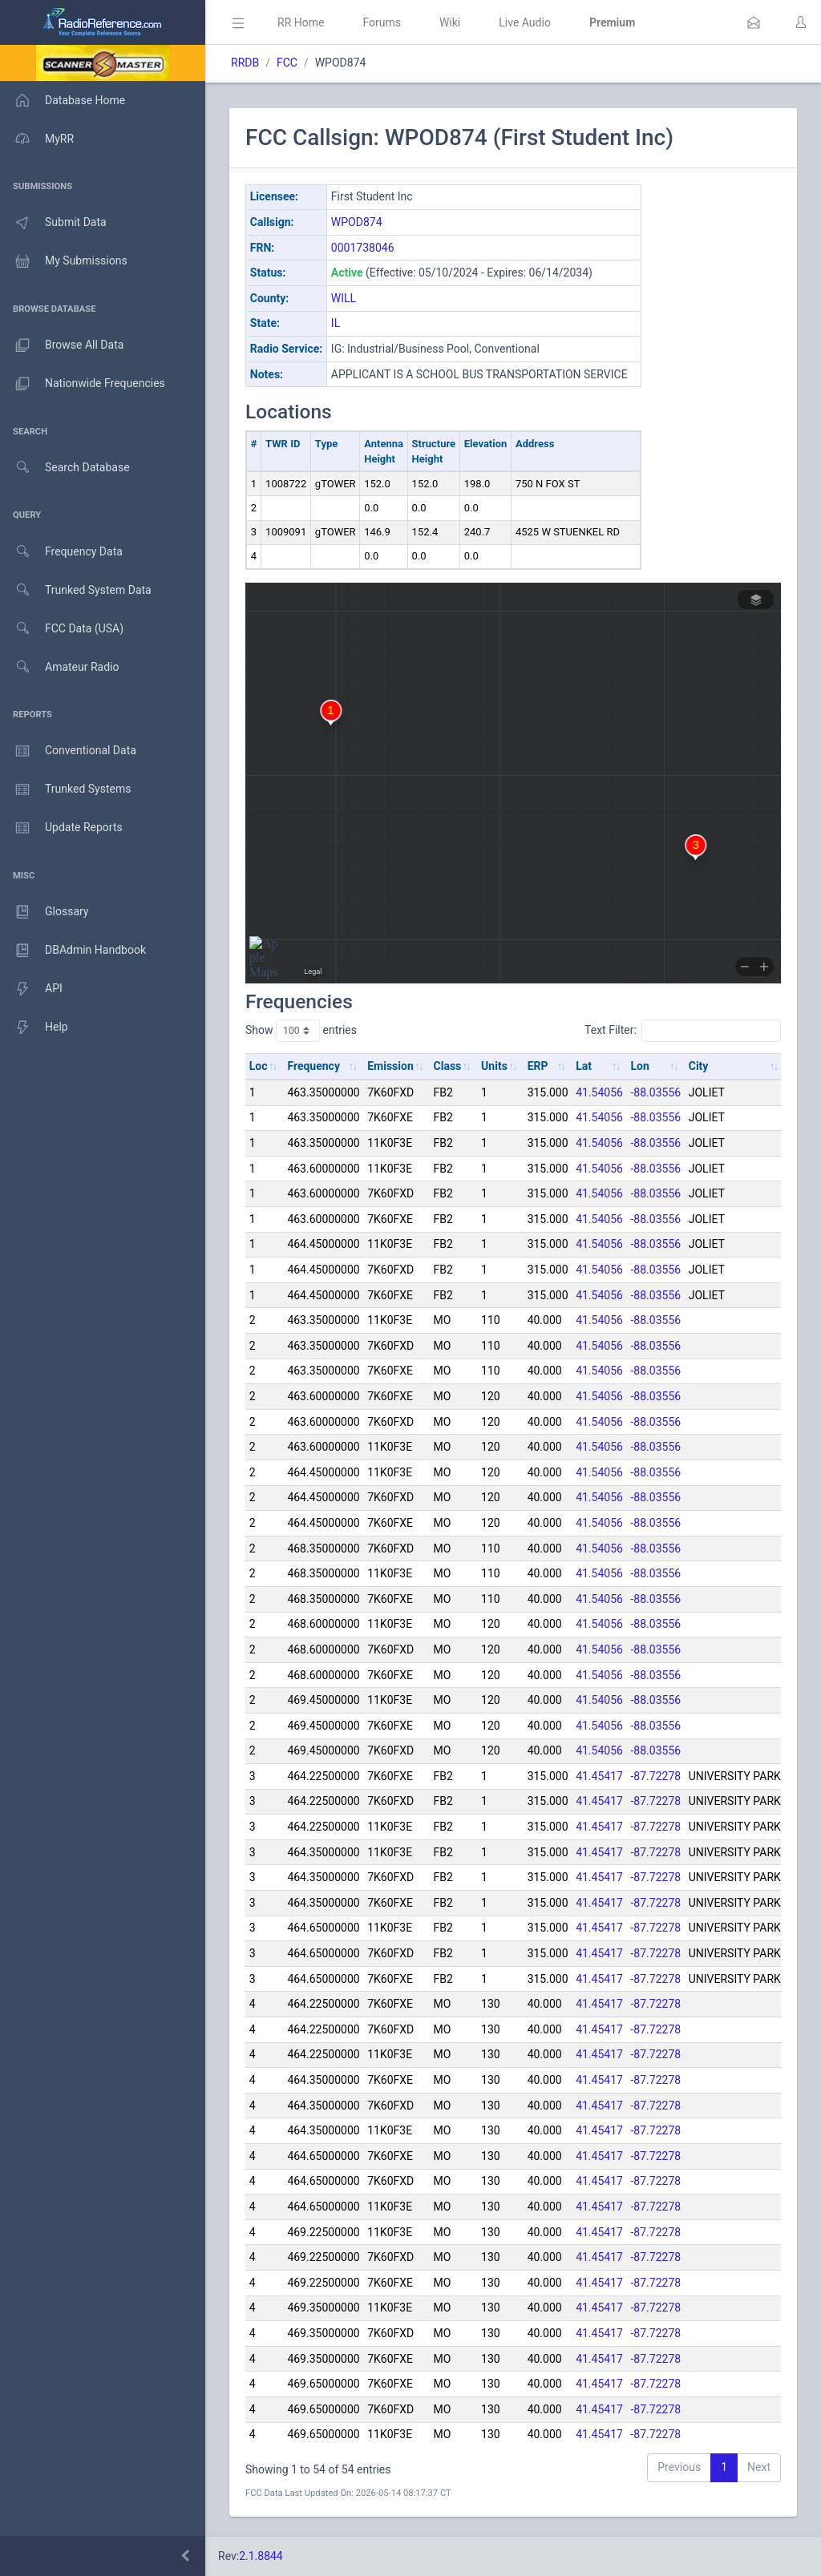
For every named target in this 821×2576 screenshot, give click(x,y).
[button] (753, 22)
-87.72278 (656, 1776)
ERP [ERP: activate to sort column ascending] (538, 1066)
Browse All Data (61, 345)
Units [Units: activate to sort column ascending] (494, 1066)
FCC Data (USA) (61, 629)
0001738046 (362, 247)
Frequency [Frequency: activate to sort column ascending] (313, 1066)
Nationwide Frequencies (82, 384)
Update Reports (61, 828)
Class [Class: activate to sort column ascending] (448, 1066)
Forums (381, 22)
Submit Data (53, 223)
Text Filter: (682, 1030)
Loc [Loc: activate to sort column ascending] (258, 1066)
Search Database (65, 467)
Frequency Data (61, 552)
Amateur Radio (59, 667)
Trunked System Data (76, 590)
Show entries (301, 1030)
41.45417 (599, 1776)
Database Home (62, 100)
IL (335, 323)
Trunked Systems (65, 789)
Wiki (449, 22)
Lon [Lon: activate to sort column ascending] (640, 1066)
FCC (287, 62)
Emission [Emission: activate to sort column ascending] (390, 1066)
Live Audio (525, 22)
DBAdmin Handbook (73, 950)
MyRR (37, 138)
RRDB (245, 62)
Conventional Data (68, 751)
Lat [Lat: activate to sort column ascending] (584, 1066)
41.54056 (599, 1092)
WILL (343, 298)
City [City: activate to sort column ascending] (699, 1066)
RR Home (300, 22)
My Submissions (63, 261)
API (31, 989)
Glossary (44, 912)
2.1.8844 (261, 2556)
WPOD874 (356, 222)
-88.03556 (656, 1092)
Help (34, 1027)
